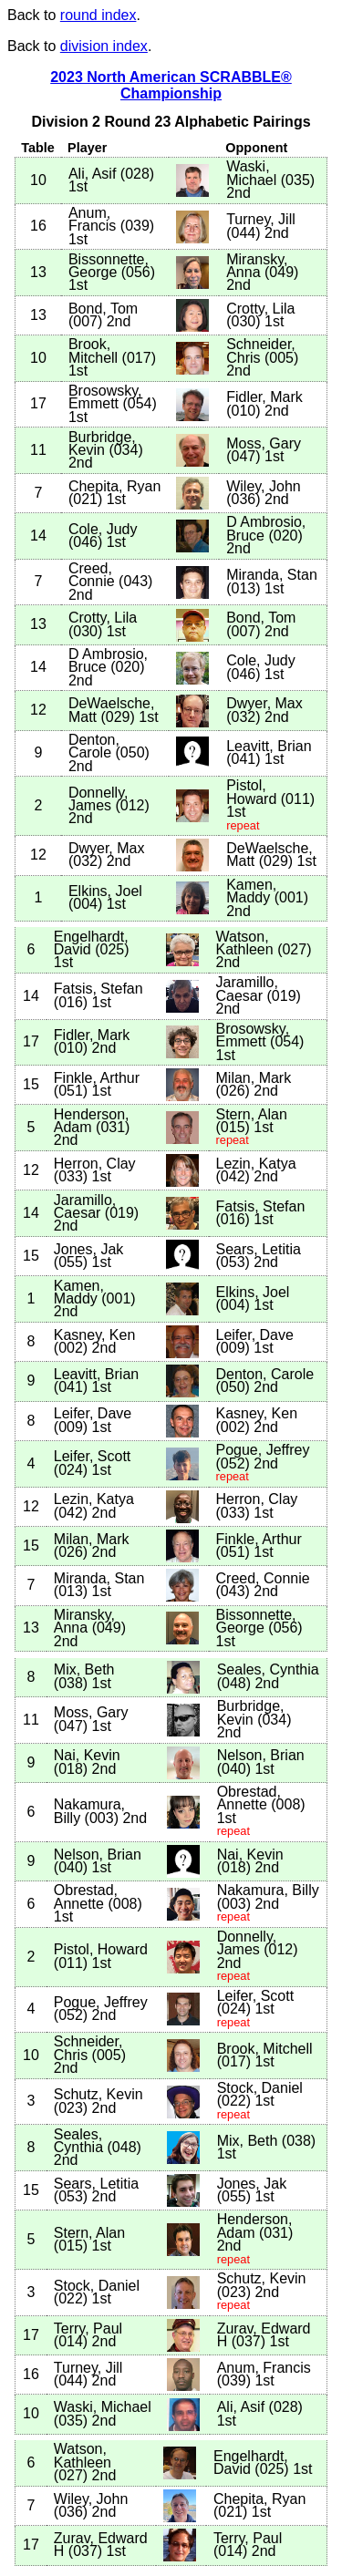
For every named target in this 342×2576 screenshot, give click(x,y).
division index (104, 46)
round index (98, 15)
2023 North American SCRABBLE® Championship (171, 85)
